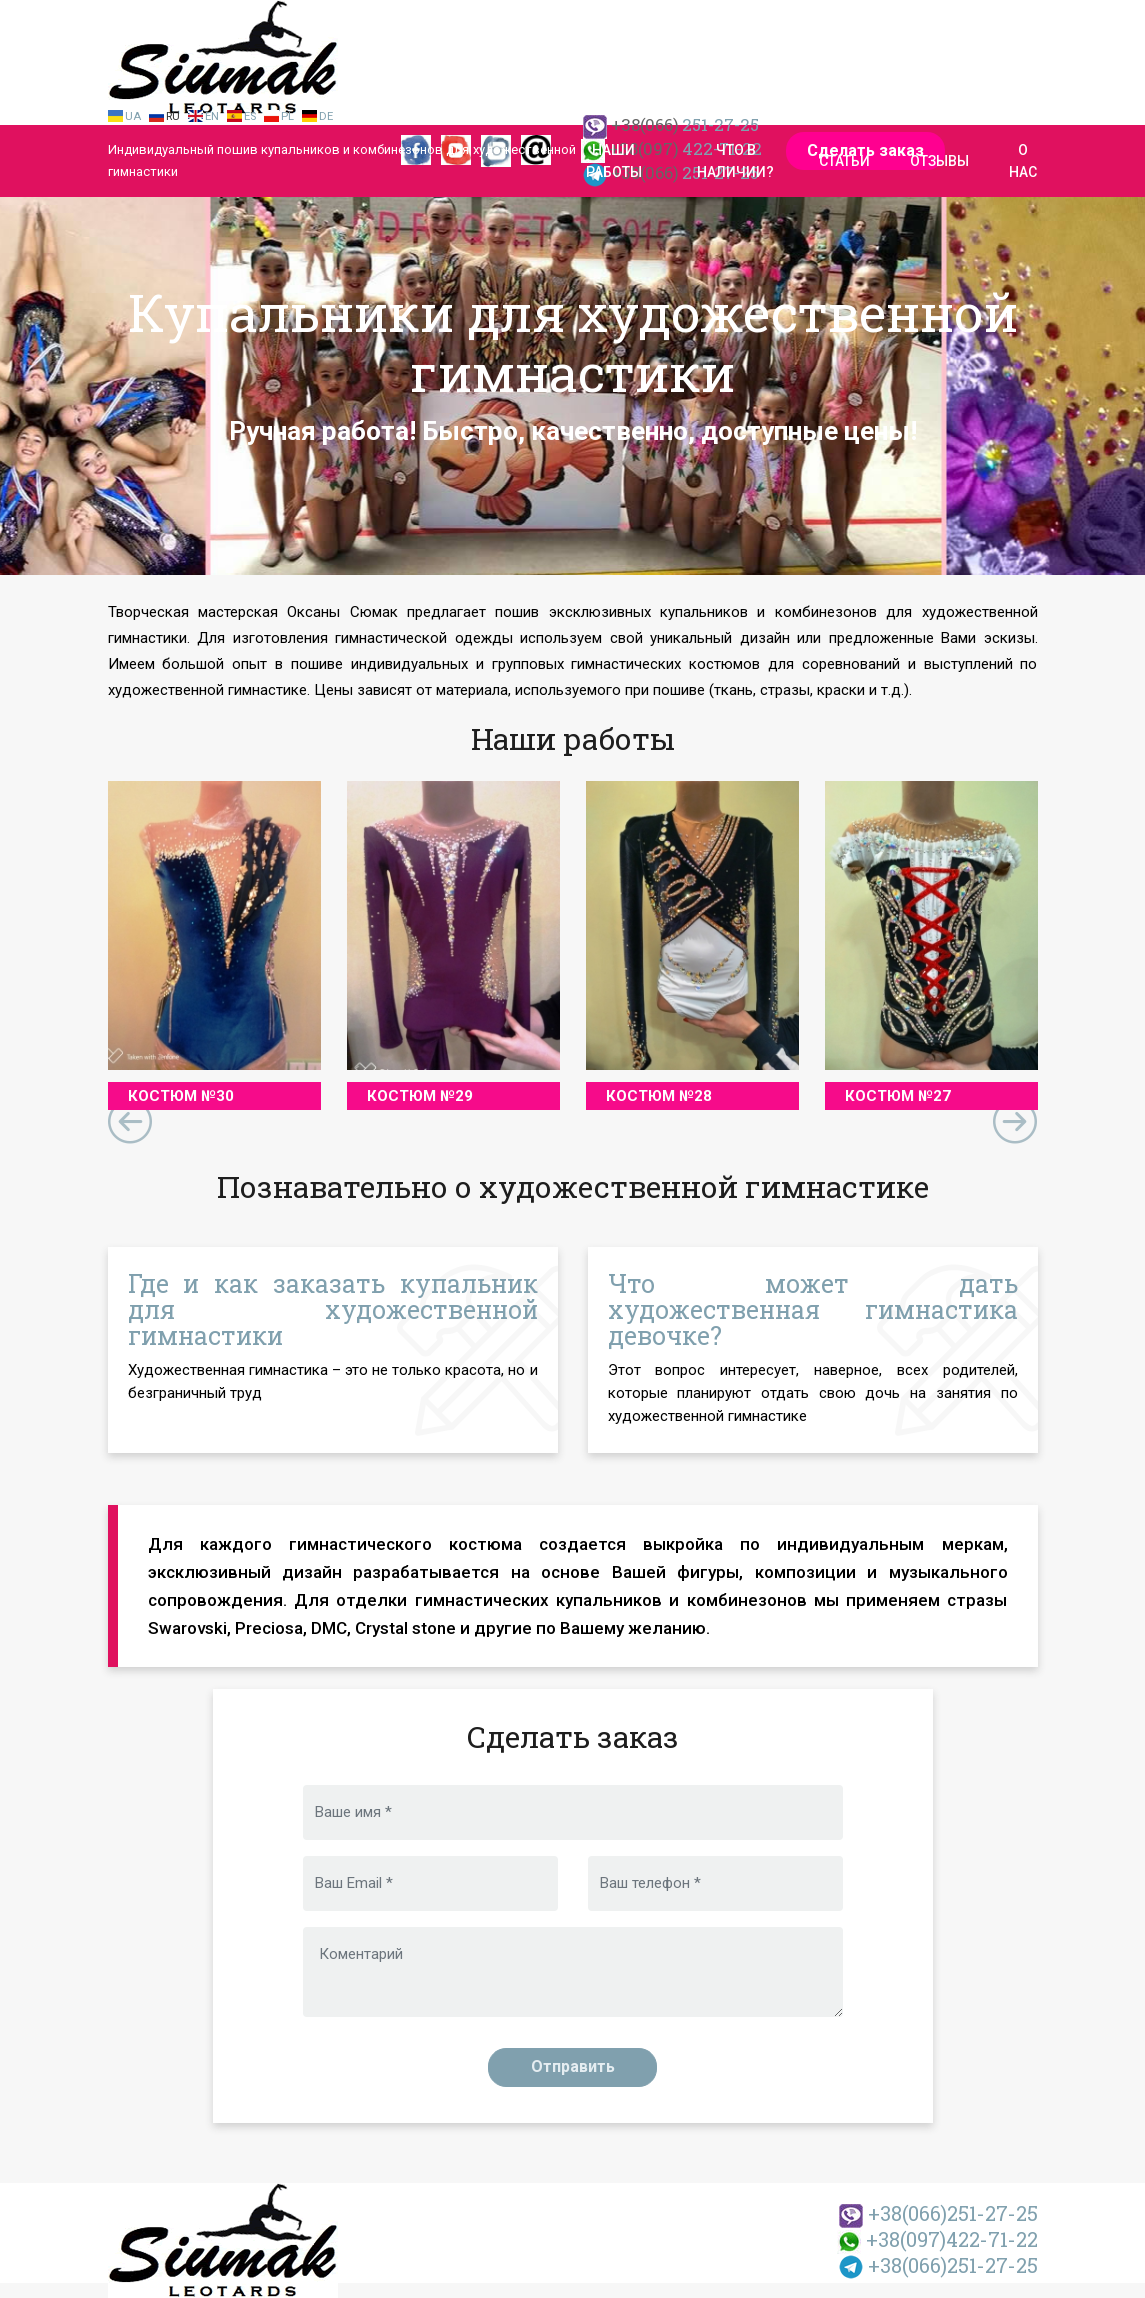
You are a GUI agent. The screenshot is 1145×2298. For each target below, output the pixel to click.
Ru (173, 116)
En (212, 116)
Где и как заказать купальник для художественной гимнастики (333, 1309)
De (326, 116)
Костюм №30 (181, 1096)
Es (250, 116)
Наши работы (614, 161)
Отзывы (939, 161)
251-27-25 (938, 2213)
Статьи (844, 161)
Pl (287, 116)
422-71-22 (937, 2239)
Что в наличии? (735, 161)
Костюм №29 (420, 1096)
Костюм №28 (659, 1096)
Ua (133, 116)
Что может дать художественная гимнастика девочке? (813, 1309)
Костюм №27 (898, 1096)
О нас (1023, 161)
